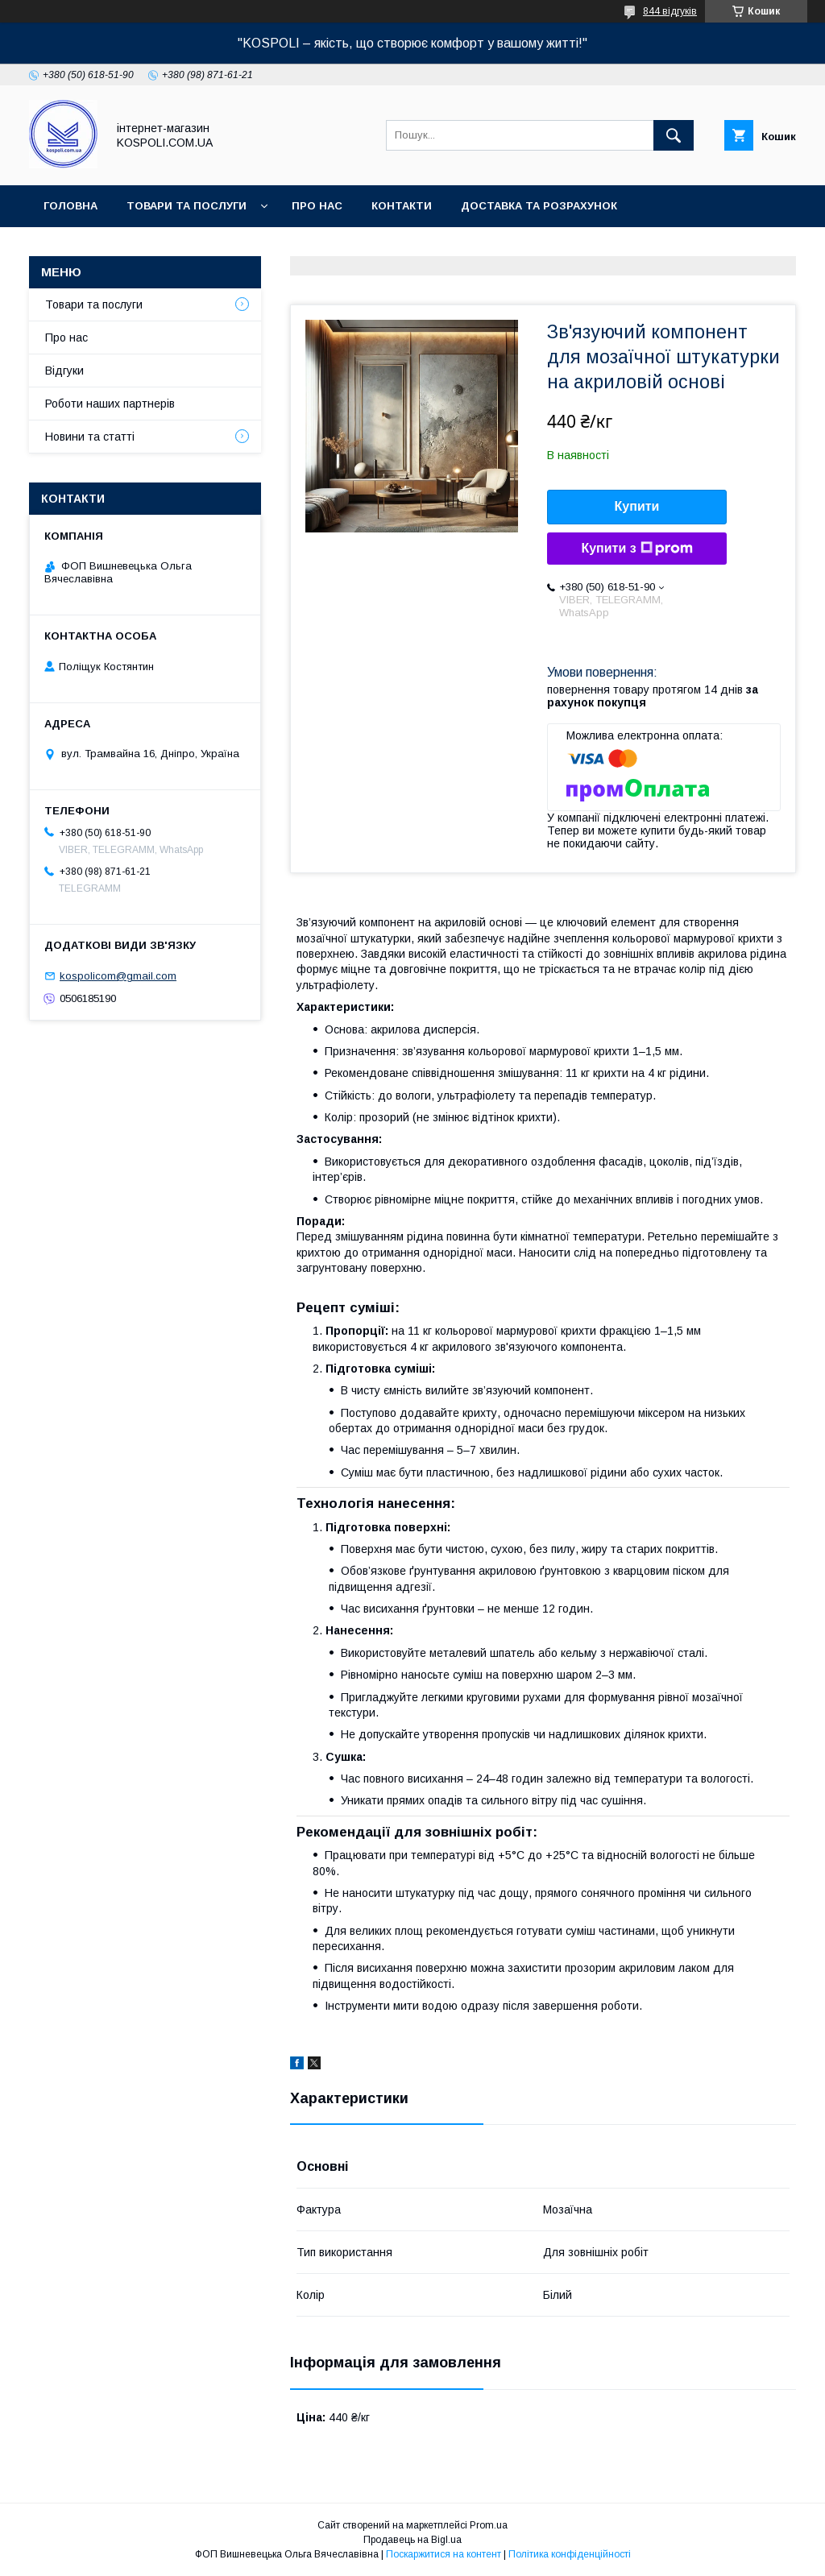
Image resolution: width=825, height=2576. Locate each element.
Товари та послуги (186, 206)
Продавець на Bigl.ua (412, 2539)
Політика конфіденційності (569, 2554)
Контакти (401, 206)
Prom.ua (489, 2525)
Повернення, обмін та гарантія (141, 248)
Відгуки (64, 370)
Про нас (317, 206)
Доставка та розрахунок (539, 206)
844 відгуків (670, 11)
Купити (637, 506)
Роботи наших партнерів (110, 403)
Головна (70, 206)
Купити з (636, 548)
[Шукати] (673, 135)
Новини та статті (90, 436)
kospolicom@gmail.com (118, 976)
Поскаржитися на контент (443, 2554)
